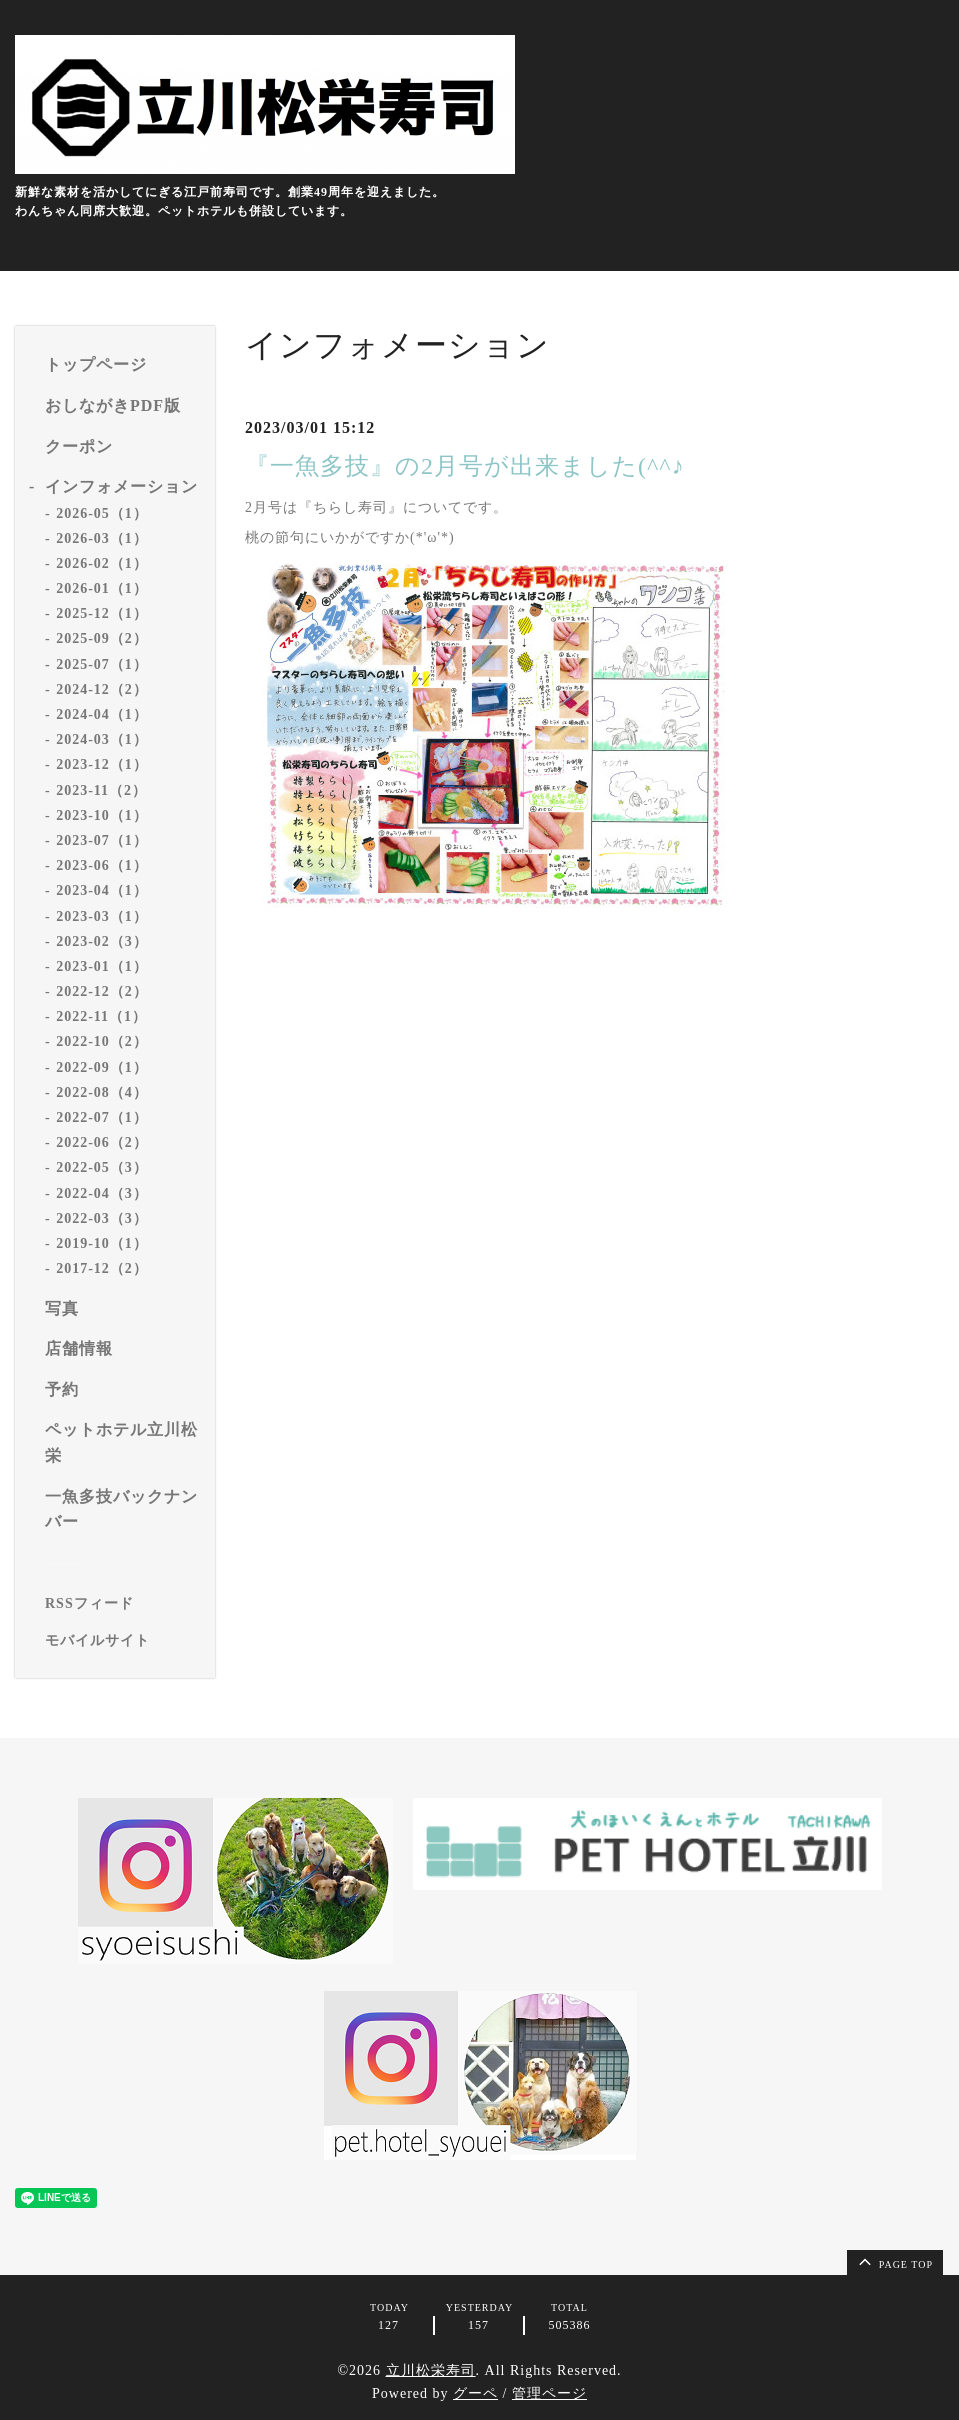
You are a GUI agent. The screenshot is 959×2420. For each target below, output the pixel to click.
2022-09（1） (102, 1067)
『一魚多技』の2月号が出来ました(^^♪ (465, 466)
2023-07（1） (102, 840)
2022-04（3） (102, 1193)
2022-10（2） (102, 1041)
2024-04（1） (102, 714)
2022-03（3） (102, 1218)
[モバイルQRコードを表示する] (122, 1641)
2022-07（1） (102, 1117)
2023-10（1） (102, 815)
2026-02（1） (102, 563)
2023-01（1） (102, 966)
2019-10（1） (102, 1243)
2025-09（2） (102, 638)
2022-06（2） (102, 1142)
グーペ (475, 2393)
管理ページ (549, 2393)
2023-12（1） (102, 764)
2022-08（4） (102, 1092)
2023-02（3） (102, 941)
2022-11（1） (101, 1016)
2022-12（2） (102, 991)
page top (894, 2261)
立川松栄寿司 (431, 2370)
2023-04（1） (102, 890)
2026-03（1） (102, 538)
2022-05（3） (102, 1167)
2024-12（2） (102, 689)
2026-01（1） (102, 588)
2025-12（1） (102, 613)
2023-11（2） (101, 790)
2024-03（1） (102, 739)
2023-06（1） (102, 865)
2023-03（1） (102, 916)
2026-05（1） (102, 513)
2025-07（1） (102, 664)
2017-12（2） (102, 1268)
